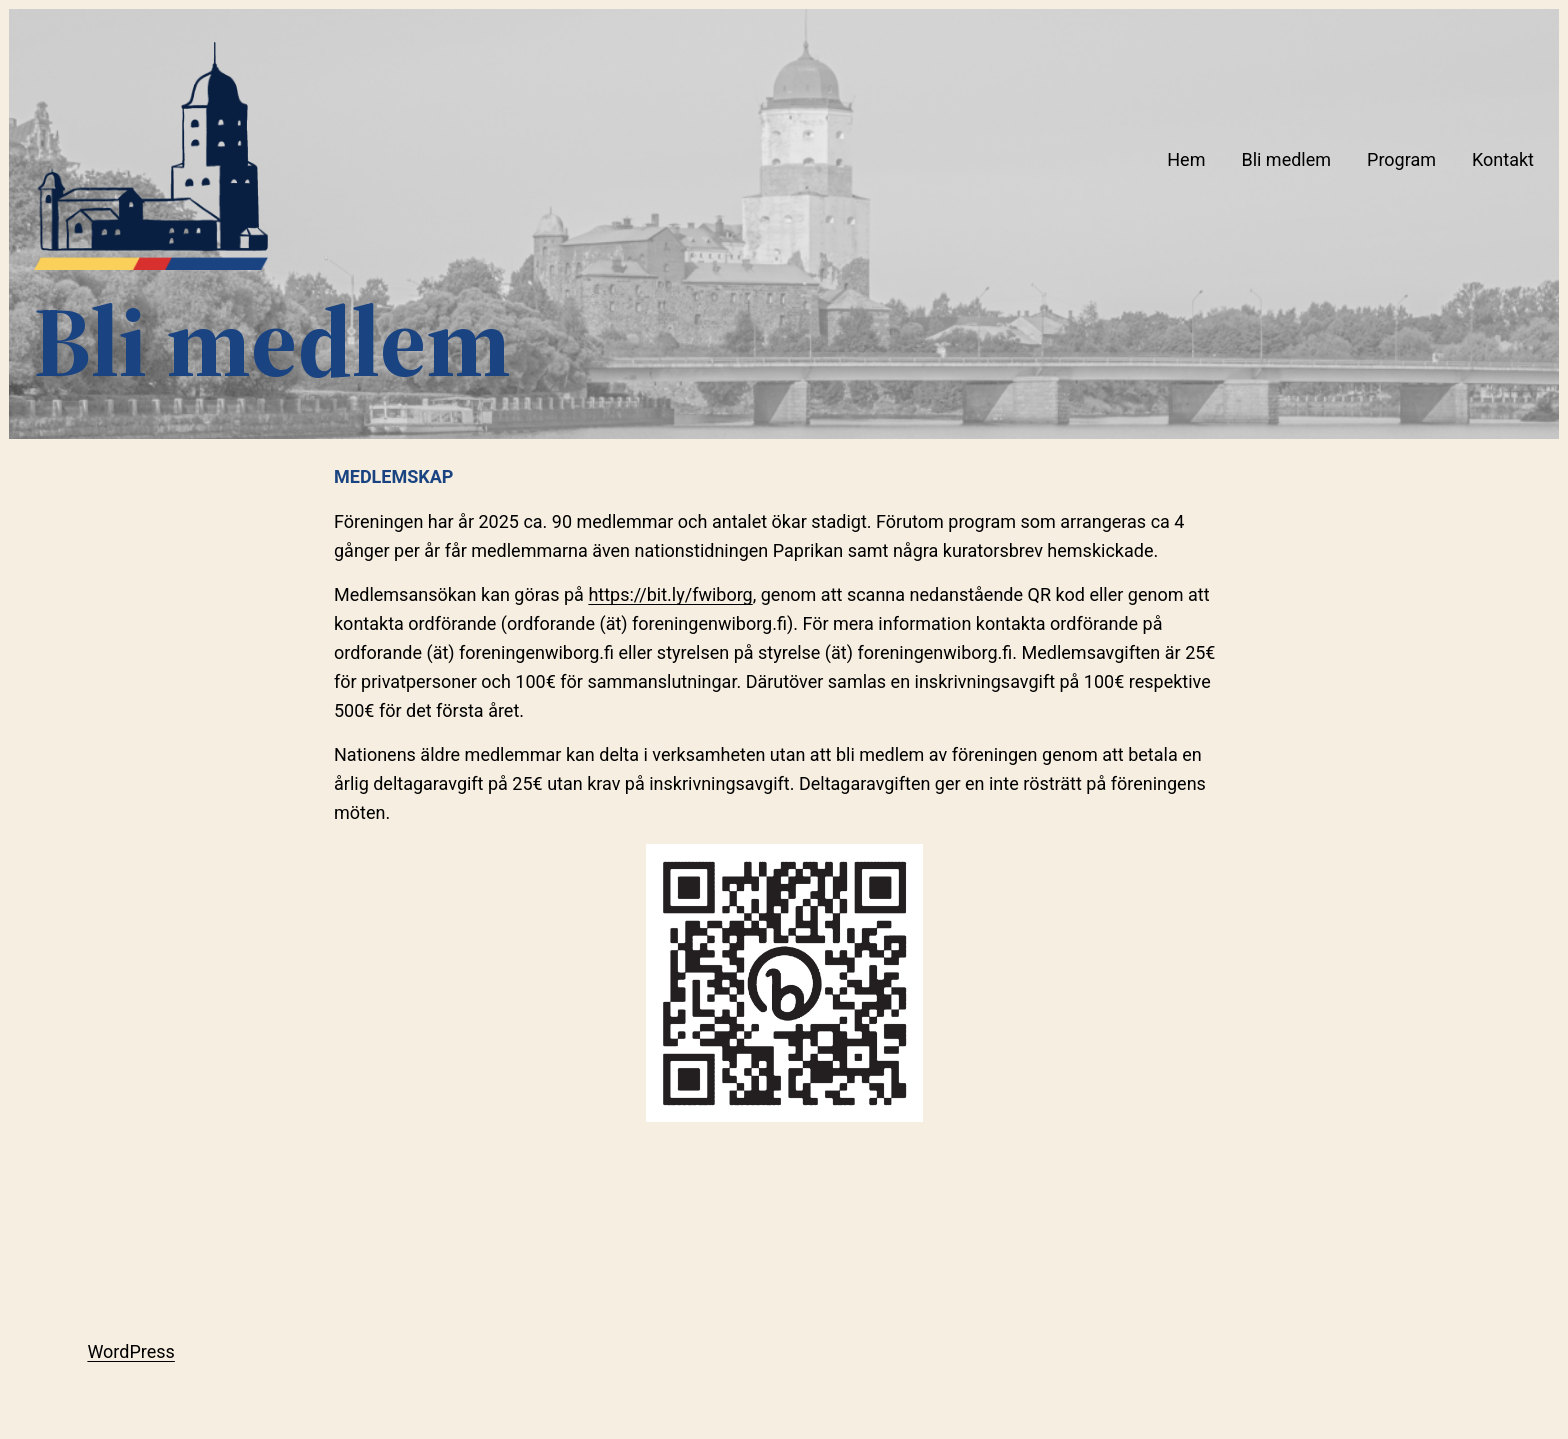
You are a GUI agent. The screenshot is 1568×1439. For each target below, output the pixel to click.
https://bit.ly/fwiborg (670, 594)
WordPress (130, 1351)
